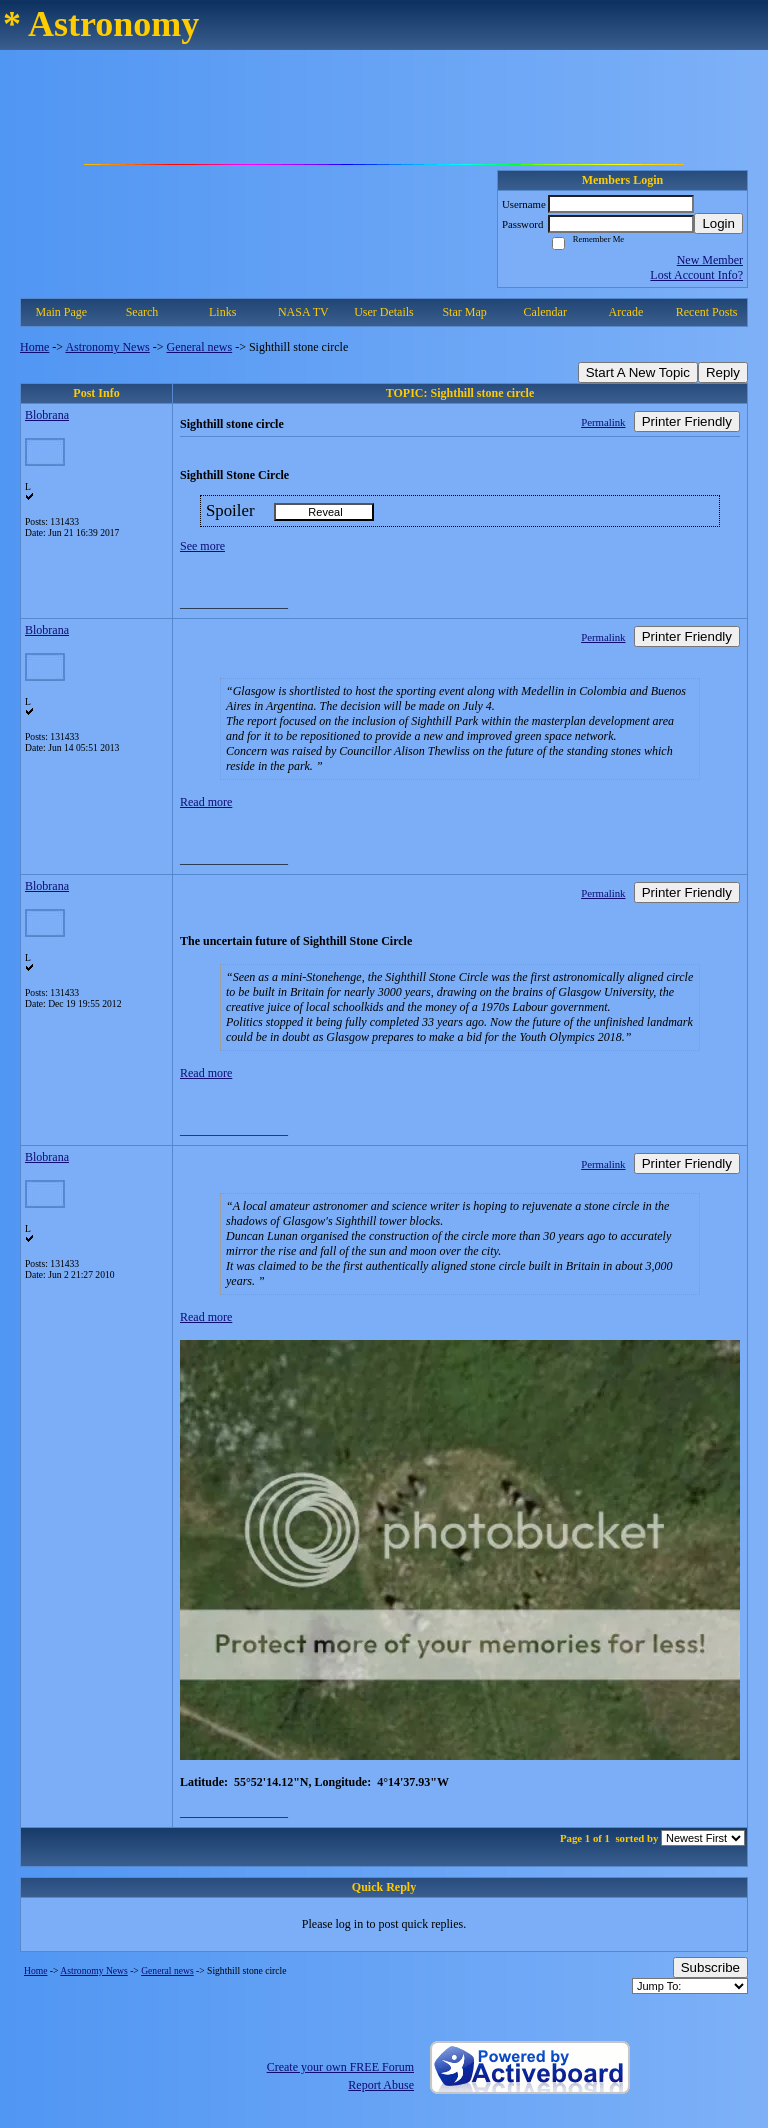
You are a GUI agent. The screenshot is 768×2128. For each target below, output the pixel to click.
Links (222, 312)
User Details (384, 312)
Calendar (545, 312)
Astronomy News (107, 347)
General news (200, 347)
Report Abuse (381, 2085)
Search (142, 312)
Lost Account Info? (696, 275)
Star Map (464, 312)
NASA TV (303, 312)
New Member (710, 260)
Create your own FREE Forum (340, 2067)
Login (718, 223)
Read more (206, 802)
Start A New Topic (638, 372)
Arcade (626, 312)
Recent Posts (707, 312)
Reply (723, 372)
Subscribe (710, 1967)
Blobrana (47, 415)
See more (202, 546)
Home (34, 347)
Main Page (62, 312)
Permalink (603, 422)
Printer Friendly (687, 421)
